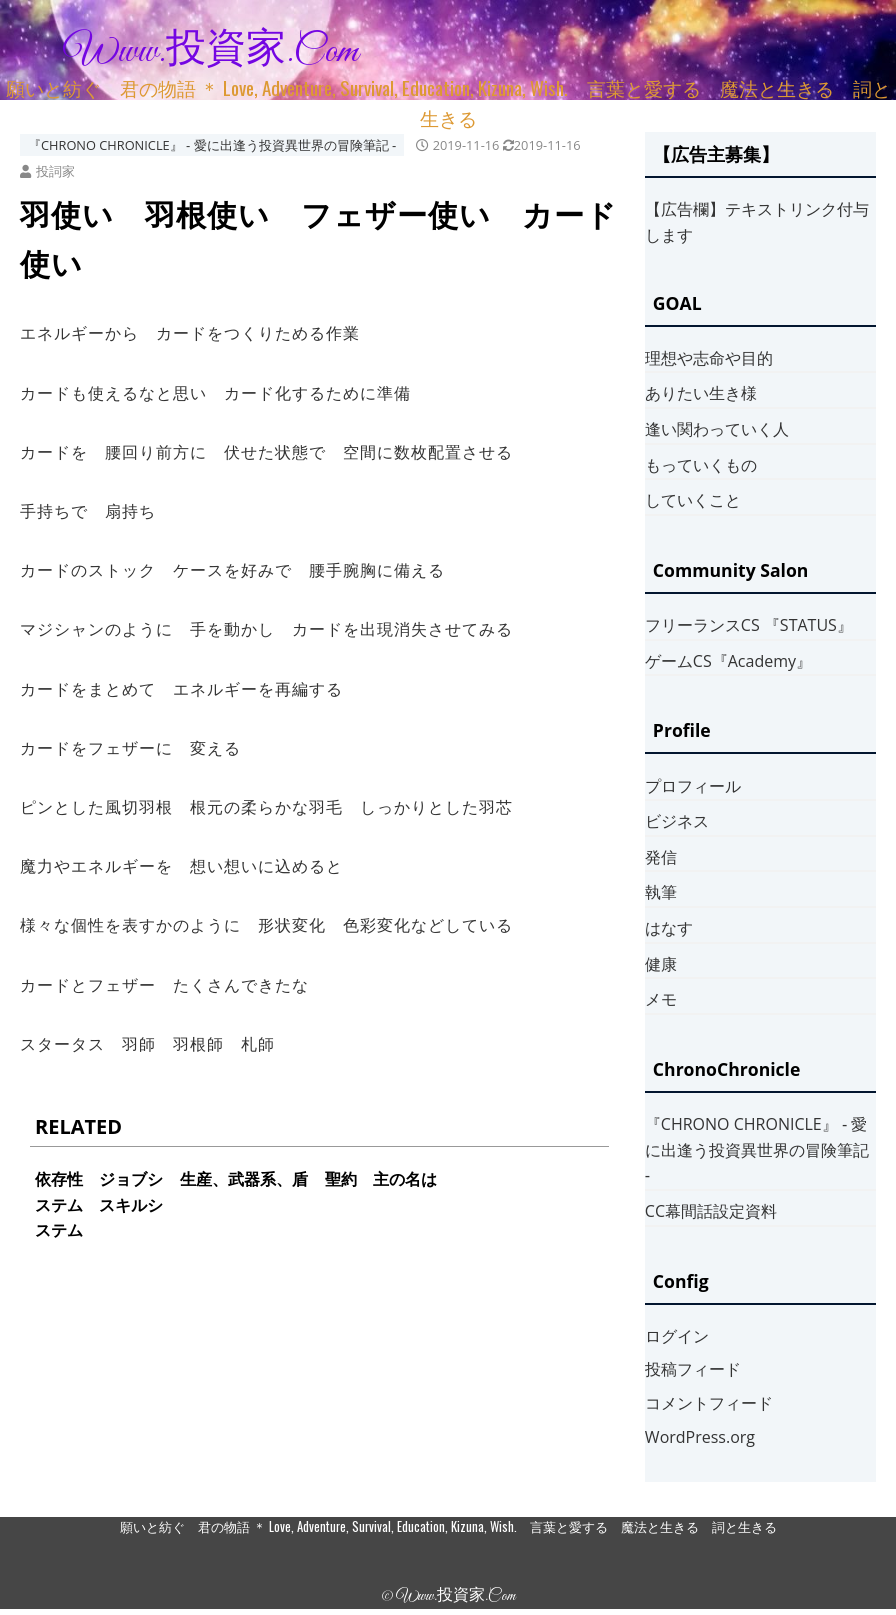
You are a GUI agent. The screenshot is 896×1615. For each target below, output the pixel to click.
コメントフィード (709, 1403)
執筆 (661, 892)
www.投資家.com (211, 52)
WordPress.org (700, 1437)
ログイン (677, 1336)
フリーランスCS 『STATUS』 (749, 625)
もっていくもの (701, 465)
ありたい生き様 (701, 393)
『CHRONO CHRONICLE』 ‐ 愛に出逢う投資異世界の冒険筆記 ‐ (212, 145)
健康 (661, 964)
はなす (669, 928)
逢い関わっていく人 (717, 429)
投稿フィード (693, 1369)
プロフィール (693, 786)
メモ (661, 999)
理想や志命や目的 (709, 358)
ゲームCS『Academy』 (728, 661)
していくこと (693, 500)
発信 (661, 857)
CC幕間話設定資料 (711, 1211)
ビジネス (677, 821)
